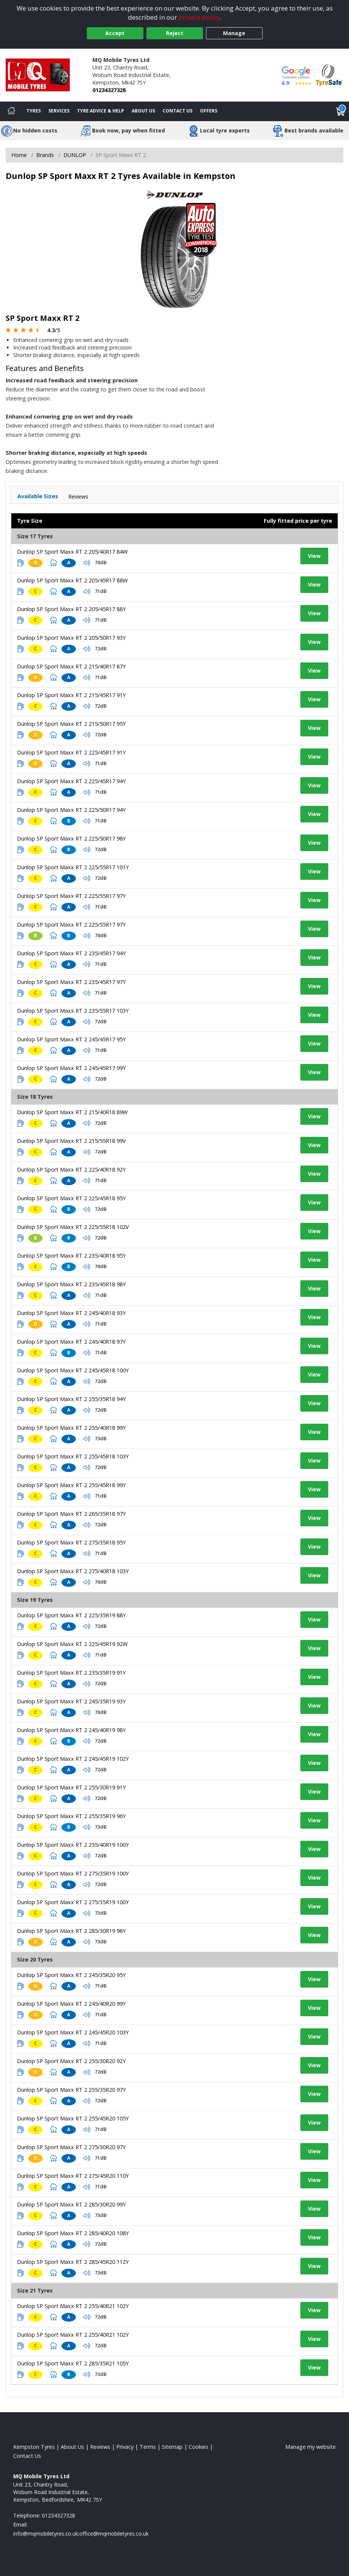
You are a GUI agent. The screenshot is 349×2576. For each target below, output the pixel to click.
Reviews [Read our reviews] (100, 2446)
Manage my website (310, 2446)
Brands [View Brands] (45, 155)
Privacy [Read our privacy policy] (125, 2446)
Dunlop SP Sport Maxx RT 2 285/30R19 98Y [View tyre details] (71, 1930)
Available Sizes (37, 496)
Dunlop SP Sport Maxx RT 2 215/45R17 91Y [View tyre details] (71, 695)
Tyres (33, 111)
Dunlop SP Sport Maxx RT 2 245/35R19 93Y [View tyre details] (71, 1701)
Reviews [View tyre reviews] (78, 496)
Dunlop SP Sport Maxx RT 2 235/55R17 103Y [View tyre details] (73, 1010)
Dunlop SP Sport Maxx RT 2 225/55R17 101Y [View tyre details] (73, 867)
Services (58, 111)
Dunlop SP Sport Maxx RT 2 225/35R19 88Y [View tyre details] (71, 1615)
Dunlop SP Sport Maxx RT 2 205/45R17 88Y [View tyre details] (71, 609)
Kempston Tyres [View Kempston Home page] (34, 2446)
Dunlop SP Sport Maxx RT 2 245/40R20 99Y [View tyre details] (71, 2003)
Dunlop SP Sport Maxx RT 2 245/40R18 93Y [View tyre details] (71, 1312)
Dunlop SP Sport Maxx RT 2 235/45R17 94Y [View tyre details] (71, 953)
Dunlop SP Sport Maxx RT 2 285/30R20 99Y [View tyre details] (71, 2204)
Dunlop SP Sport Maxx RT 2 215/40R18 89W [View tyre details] (72, 1112)
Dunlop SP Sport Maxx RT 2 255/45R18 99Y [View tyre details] (71, 1485)
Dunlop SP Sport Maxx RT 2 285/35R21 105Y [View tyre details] (73, 2363)
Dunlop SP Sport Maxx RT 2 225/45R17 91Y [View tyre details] (71, 752)
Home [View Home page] (19, 155)
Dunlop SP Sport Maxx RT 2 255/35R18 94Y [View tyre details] (71, 1399)
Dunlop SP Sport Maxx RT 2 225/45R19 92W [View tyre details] (72, 1644)
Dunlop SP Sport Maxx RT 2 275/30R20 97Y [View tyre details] (71, 2147)
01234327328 (109, 90)
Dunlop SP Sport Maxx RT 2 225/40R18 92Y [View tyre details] (71, 1169)
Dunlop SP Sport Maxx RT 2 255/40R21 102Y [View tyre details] (73, 2306)
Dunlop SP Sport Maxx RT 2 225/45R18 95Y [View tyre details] (71, 1198)
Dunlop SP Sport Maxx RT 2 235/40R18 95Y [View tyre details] (71, 1255)
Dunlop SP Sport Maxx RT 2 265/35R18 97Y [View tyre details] (71, 1513)
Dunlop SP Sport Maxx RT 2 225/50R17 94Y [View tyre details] (71, 809)
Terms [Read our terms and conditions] (148, 2446)
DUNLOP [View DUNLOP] (74, 155)
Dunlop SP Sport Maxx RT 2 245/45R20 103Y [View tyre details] (73, 2032)
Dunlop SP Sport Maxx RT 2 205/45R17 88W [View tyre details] (72, 580)
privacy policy (199, 17)
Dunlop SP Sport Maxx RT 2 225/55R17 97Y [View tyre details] (71, 895)
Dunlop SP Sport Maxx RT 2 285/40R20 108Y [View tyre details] (73, 2233)
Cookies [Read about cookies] (198, 2446)
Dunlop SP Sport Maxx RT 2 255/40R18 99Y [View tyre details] (71, 1427)
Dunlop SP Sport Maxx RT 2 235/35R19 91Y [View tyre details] (71, 1672)
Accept (115, 33)
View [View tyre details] (314, 555)
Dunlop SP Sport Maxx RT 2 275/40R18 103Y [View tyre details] (73, 1571)
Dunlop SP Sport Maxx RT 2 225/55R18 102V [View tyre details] (73, 1226)
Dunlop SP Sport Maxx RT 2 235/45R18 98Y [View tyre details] (71, 1284)
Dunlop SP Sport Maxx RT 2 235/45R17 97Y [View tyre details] (71, 981)
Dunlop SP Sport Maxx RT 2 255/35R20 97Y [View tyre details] (71, 2089)
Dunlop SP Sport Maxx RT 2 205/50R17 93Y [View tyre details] (71, 637)
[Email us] (81, 2533)
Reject (174, 33)
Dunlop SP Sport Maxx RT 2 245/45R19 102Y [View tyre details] (73, 1758)
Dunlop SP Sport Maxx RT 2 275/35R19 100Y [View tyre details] (73, 1873)
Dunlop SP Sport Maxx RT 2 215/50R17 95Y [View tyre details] (71, 723)
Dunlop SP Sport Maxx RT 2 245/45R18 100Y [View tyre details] (73, 1370)
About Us (143, 111)
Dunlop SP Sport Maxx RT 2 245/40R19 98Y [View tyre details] (71, 1730)
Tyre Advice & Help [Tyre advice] (100, 111)
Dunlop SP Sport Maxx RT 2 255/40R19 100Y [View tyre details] (73, 1844)
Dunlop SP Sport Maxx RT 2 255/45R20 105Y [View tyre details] (73, 2118)
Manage (234, 33)
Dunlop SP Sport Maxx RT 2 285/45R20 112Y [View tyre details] (73, 2261)
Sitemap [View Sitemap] (172, 2446)
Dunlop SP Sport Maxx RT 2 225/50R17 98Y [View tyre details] (71, 838)
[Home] (11, 111)
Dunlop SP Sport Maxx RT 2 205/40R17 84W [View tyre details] (72, 551)
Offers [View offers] (208, 111)
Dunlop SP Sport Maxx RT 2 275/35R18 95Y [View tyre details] (71, 1542)
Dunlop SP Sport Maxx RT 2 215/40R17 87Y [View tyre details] (71, 666)
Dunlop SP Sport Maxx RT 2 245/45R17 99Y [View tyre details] (71, 1068)
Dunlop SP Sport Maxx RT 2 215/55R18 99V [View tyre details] (71, 1140)
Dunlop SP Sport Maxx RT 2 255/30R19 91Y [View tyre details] (71, 1787)
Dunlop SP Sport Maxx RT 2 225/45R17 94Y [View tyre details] (71, 781)
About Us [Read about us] (72, 2446)
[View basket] (340, 111)
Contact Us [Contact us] (177, 111)
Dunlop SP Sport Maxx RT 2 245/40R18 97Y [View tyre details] (71, 1341)
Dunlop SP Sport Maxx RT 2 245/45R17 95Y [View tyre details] (71, 1039)
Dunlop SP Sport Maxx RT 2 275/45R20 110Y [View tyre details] (73, 2175)
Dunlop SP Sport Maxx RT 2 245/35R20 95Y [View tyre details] (71, 1975)
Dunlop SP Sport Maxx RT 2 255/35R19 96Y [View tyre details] (71, 1816)
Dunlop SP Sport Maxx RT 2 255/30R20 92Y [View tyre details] (71, 2061)
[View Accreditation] (329, 74)
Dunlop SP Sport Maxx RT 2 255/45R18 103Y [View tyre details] (73, 1456)
